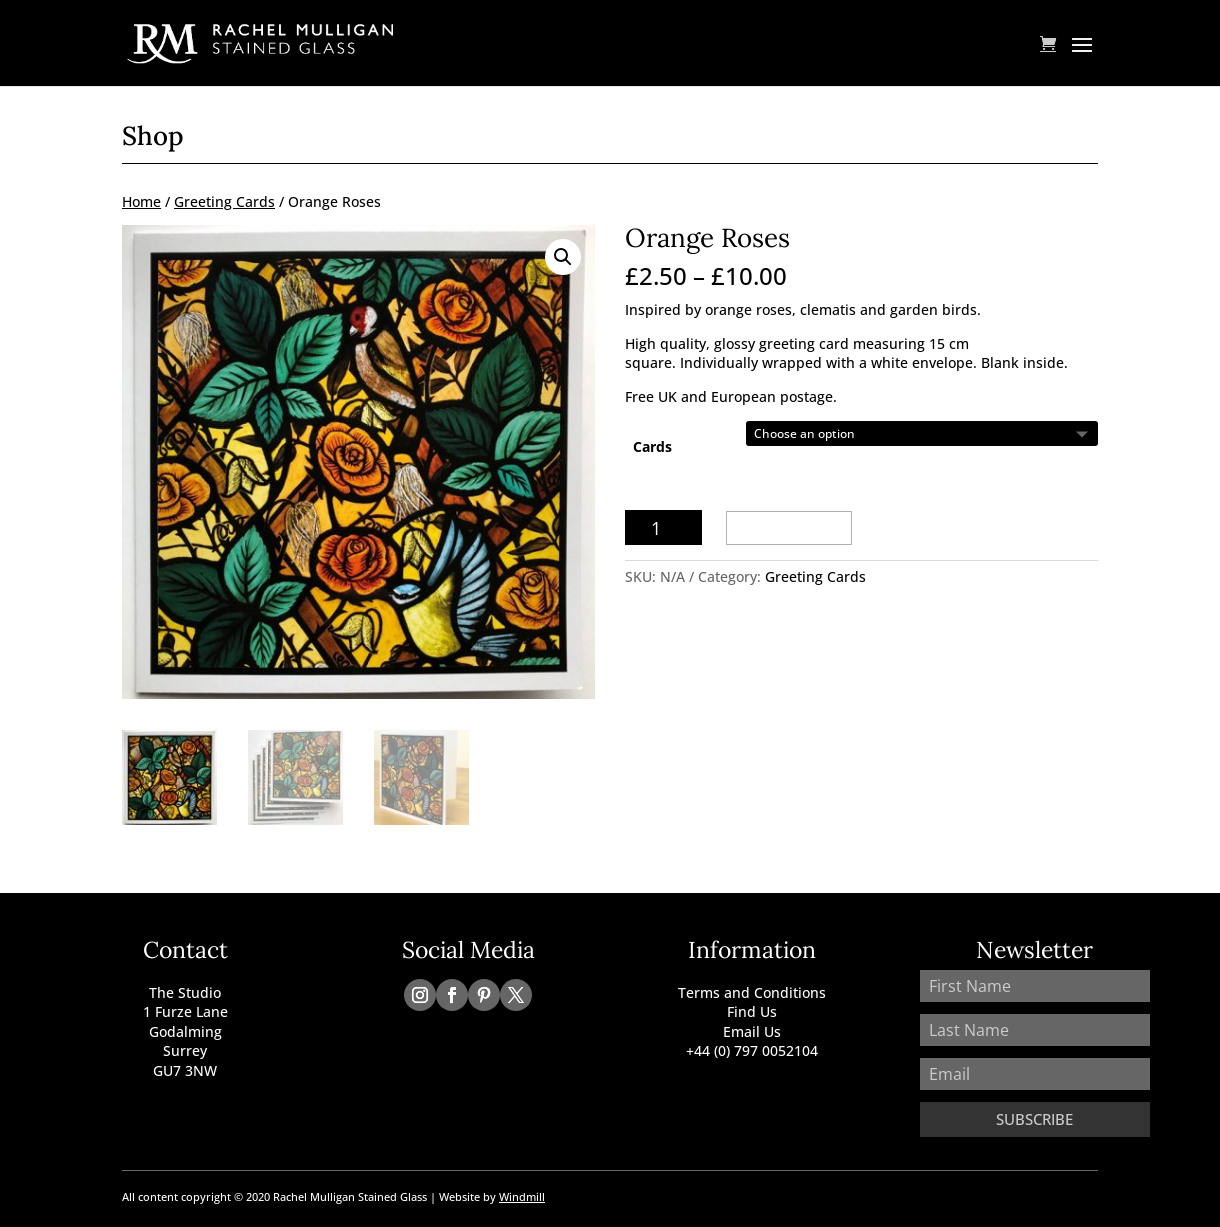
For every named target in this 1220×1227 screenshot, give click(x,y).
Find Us (752, 1011)
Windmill (522, 1196)
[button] (563, 257)
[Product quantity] (663, 527)
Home (141, 201)
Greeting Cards (224, 201)
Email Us (752, 1031)
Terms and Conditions (752, 992)
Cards (652, 446)
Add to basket (789, 527)
